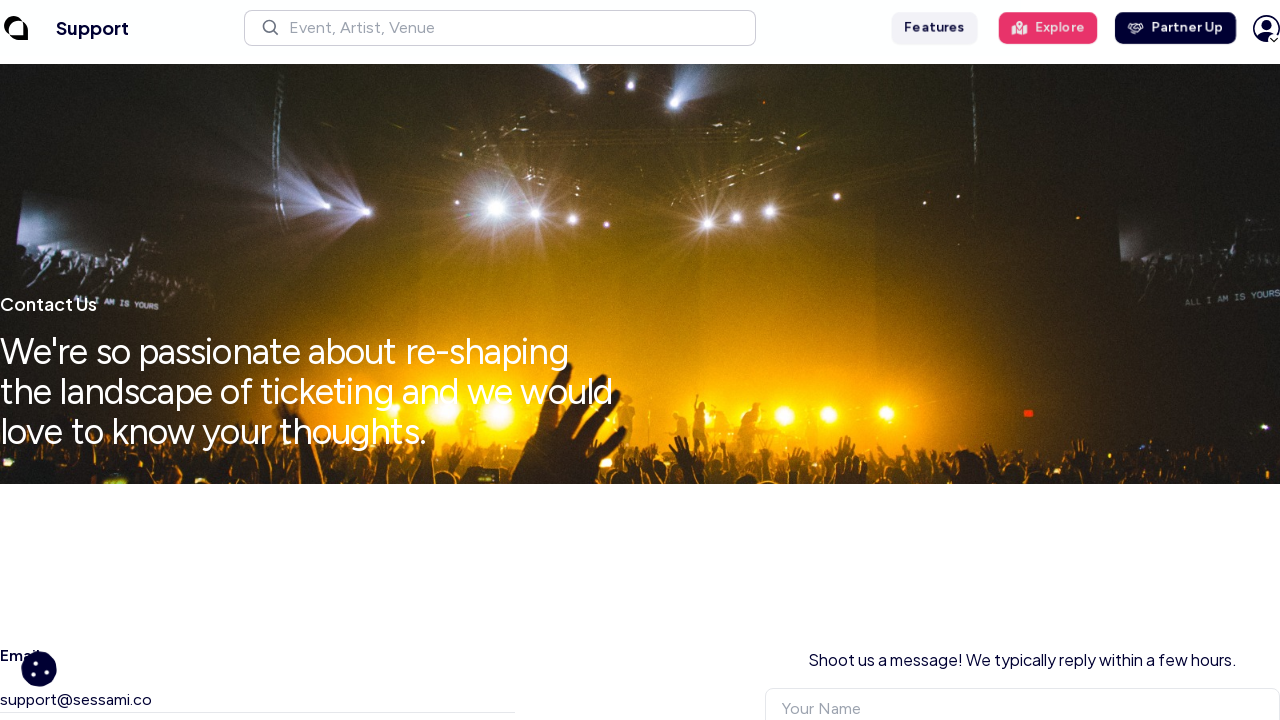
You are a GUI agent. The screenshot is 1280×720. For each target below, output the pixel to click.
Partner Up (1175, 27)
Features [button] (934, 27)
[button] (500, 28)
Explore (1048, 27)
